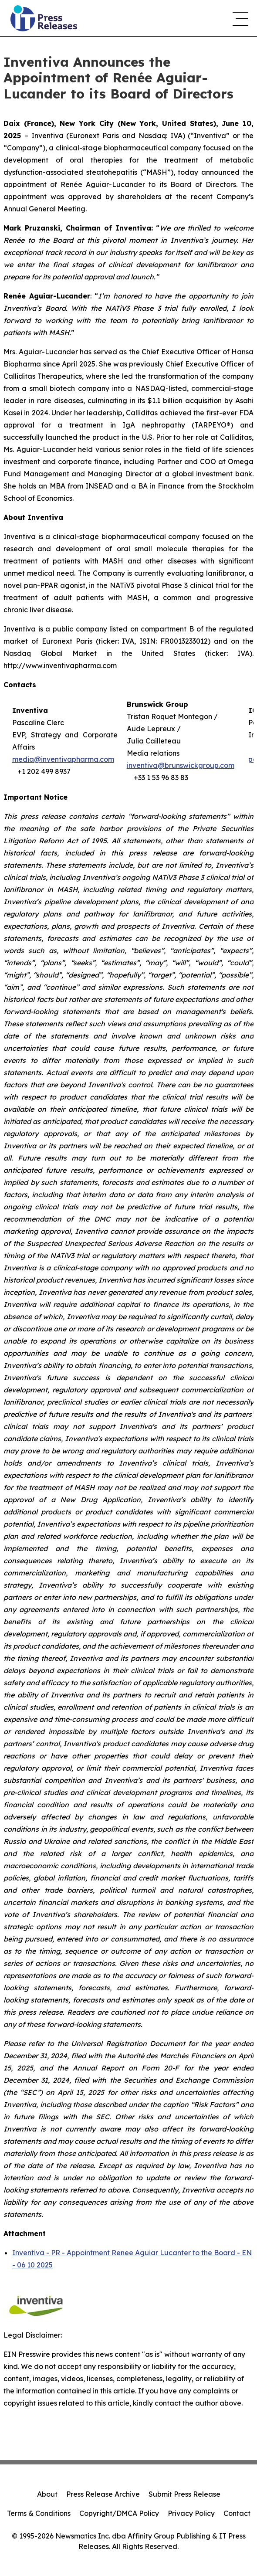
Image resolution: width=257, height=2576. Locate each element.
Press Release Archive (103, 2494)
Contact (236, 2513)
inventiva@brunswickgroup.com (180, 765)
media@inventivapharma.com (63, 759)
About (47, 2494)
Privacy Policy (191, 2513)
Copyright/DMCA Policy (119, 2513)
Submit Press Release (184, 2494)
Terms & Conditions (39, 2513)
